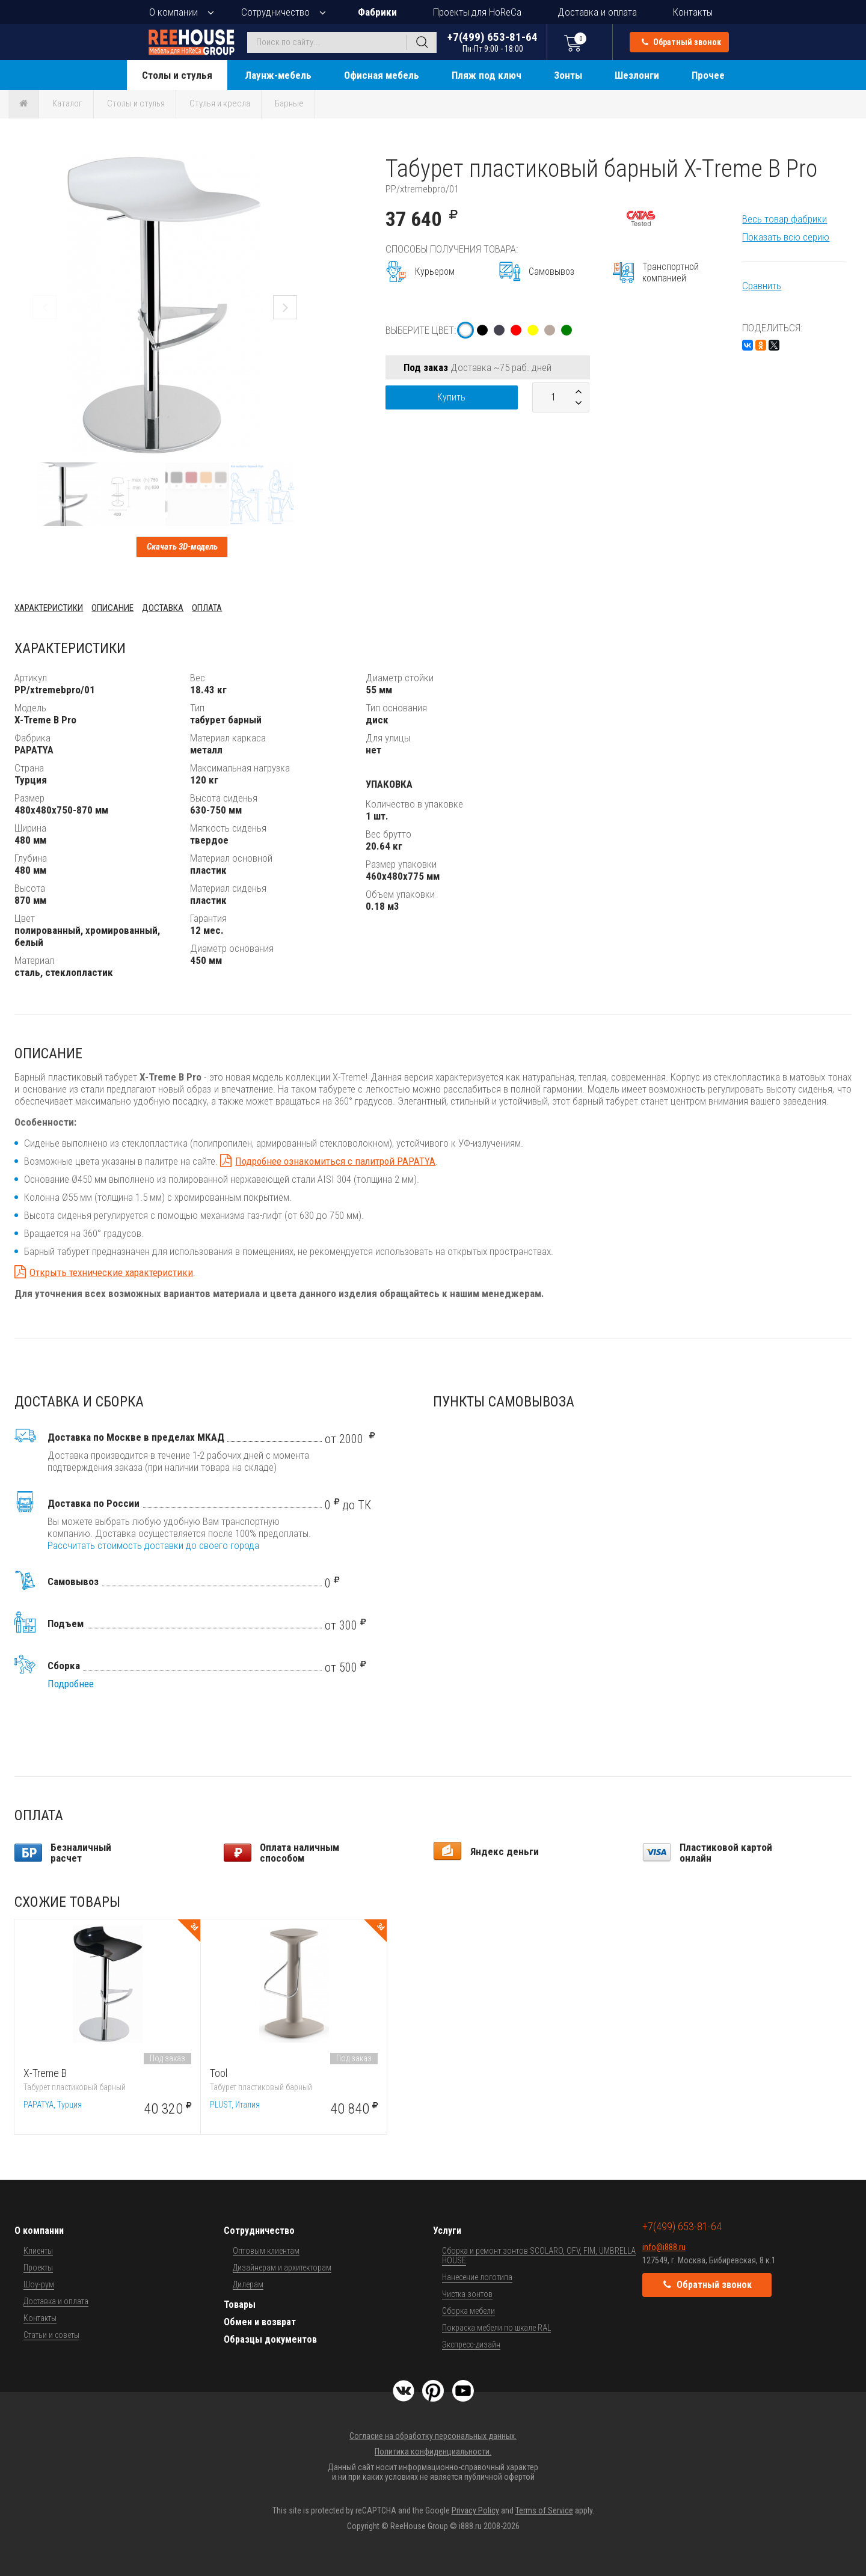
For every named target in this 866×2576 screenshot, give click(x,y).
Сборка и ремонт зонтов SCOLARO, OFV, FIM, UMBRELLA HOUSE (539, 2255)
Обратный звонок (681, 42)
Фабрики (377, 12)
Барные (289, 103)
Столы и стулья (177, 75)
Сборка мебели (468, 2311)
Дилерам (248, 2284)
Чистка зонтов (467, 2294)
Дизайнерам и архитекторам (282, 2267)
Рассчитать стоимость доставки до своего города (153, 1545)
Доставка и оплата (597, 12)
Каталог (67, 103)
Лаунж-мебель (278, 75)
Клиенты (38, 2251)
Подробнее (71, 1684)
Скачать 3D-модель (182, 546)
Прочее (708, 75)
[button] (304, 165)
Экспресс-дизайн (471, 2344)
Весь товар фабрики (784, 219)
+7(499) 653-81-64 (492, 42)
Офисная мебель (381, 75)
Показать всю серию (785, 237)
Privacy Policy (475, 2510)
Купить (451, 397)
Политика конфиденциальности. (433, 2451)
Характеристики (48, 608)
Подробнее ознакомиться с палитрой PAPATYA (335, 1161)
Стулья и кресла (219, 103)
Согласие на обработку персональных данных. (433, 2436)
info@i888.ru (664, 2247)
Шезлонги (637, 75)
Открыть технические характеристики (111, 1272)
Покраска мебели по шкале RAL (496, 2327)
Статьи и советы (51, 2335)
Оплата (207, 608)
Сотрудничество (275, 12)
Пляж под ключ (486, 75)
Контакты (693, 12)
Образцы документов (270, 2339)
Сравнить (761, 286)
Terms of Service (544, 2510)
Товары (240, 2304)
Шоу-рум (38, 2284)
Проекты (38, 2267)
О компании (173, 12)
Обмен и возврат (260, 2322)
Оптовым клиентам (266, 2251)
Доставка (162, 608)
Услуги (447, 2230)
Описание (112, 608)
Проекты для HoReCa (477, 12)
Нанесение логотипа (477, 2277)
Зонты (568, 75)
